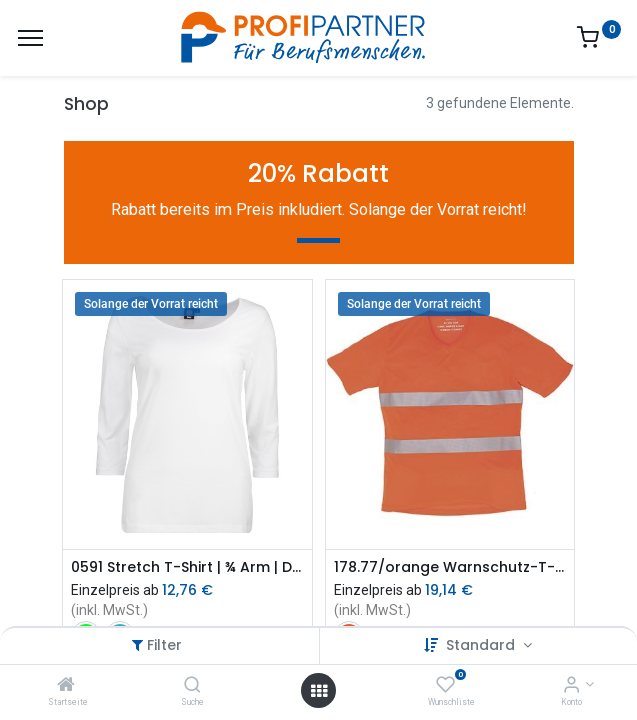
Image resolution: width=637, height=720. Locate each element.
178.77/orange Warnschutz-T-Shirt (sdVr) (450, 567)
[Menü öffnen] (319, 691)
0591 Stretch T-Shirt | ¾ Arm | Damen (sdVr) (187, 567)
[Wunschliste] (445, 686)
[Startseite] (66, 686)
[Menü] (30, 38)
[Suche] (192, 686)
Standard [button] (482, 645)
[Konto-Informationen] (571, 686)
